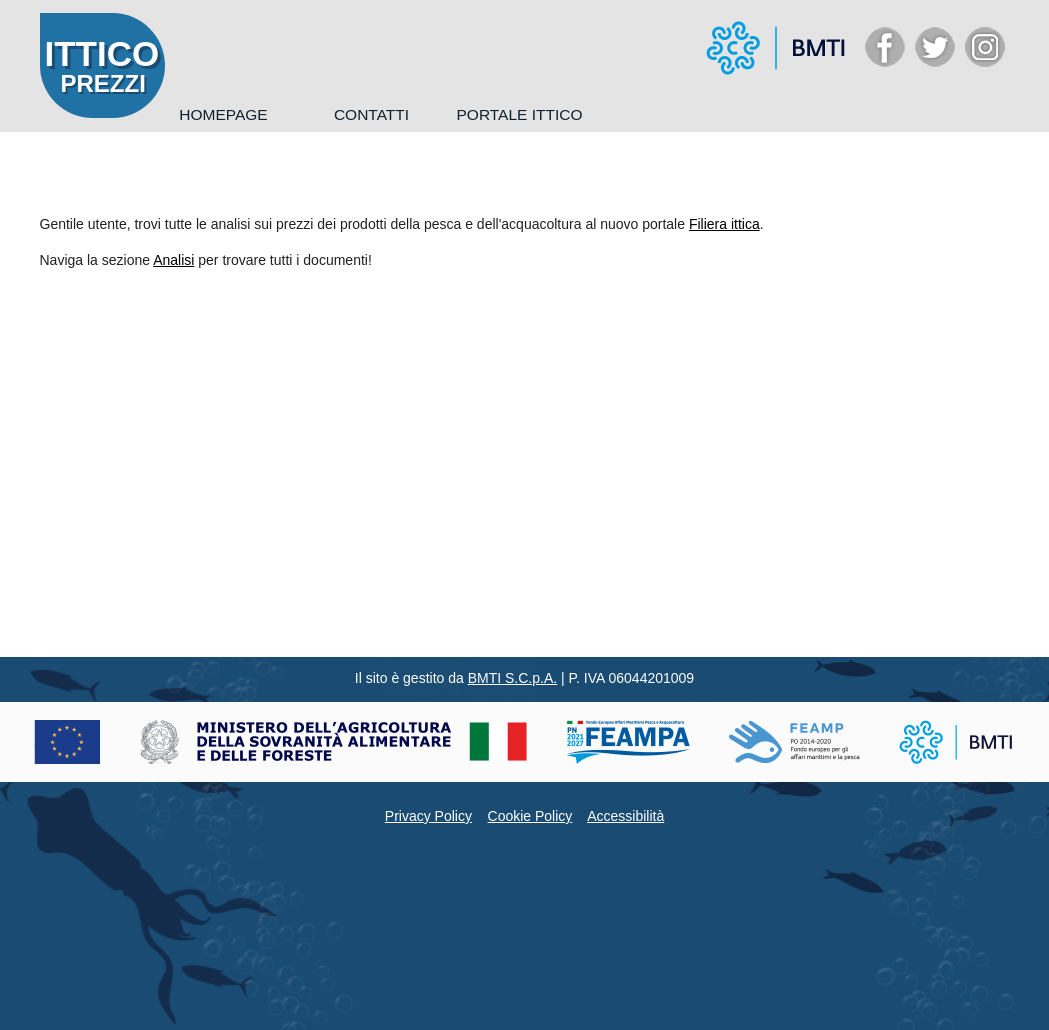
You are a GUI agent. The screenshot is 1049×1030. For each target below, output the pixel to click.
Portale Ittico (519, 114)
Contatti (371, 114)
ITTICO (102, 53)
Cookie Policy (530, 816)
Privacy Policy (428, 816)
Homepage (223, 114)
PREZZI (103, 83)
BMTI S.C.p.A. (512, 678)
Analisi (173, 260)
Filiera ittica (724, 224)
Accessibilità (625, 816)
